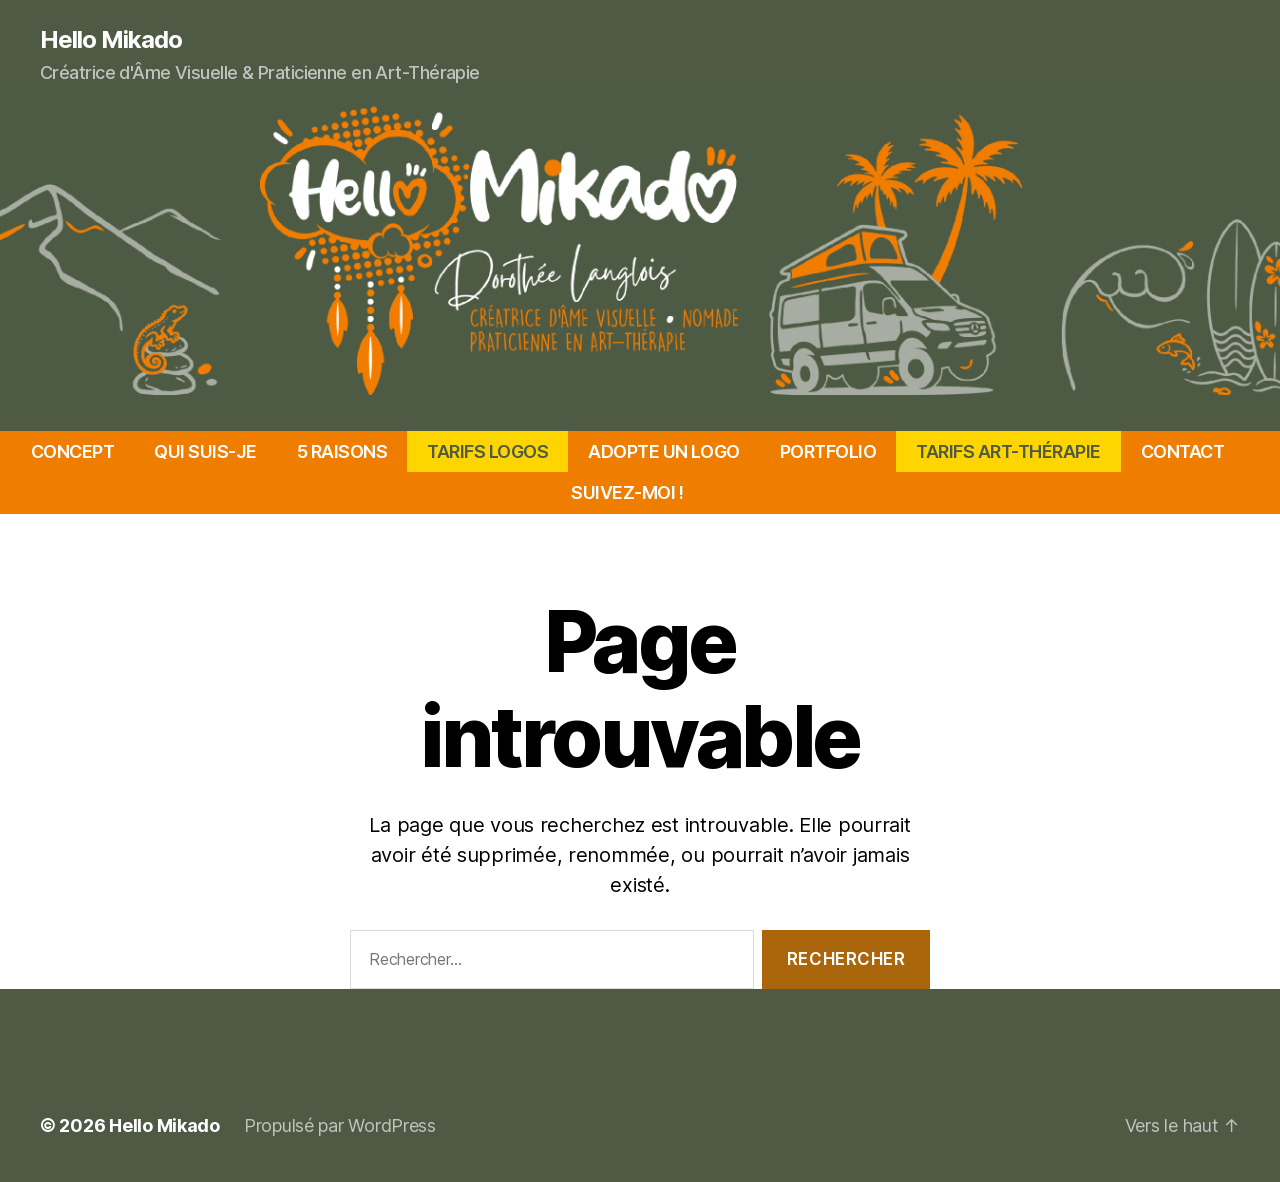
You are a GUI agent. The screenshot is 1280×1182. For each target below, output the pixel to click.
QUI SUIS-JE (205, 451)
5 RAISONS (342, 451)
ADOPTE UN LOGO (663, 451)
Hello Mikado (111, 40)
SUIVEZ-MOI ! (627, 492)
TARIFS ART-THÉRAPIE (1008, 451)
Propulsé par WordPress (340, 1125)
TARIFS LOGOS (487, 451)
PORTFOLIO (828, 451)
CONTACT (1183, 451)
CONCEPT (73, 451)
